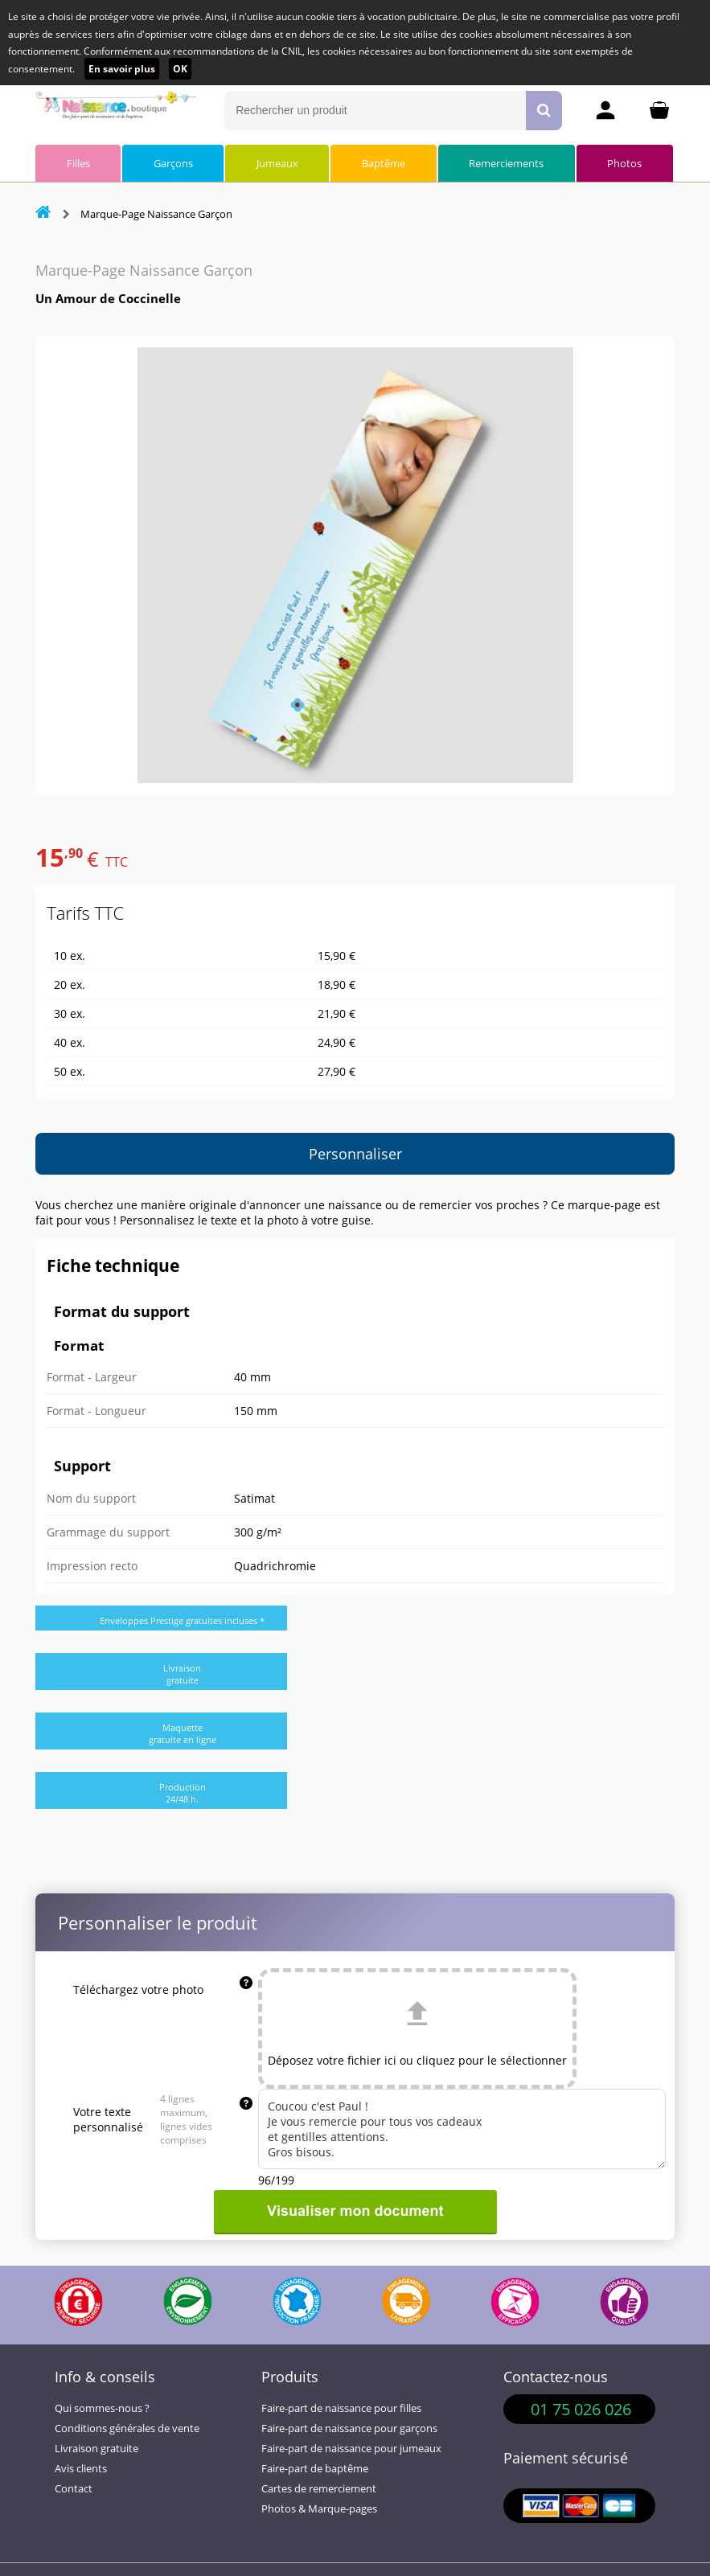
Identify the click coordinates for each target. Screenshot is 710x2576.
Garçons (173, 163)
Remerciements (506, 163)
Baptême (383, 163)
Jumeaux (277, 163)
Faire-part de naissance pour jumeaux (351, 2448)
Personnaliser (355, 1153)
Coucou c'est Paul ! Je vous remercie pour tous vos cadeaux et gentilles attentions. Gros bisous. (462, 2129)
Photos (624, 163)
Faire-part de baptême (314, 2469)
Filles (78, 163)
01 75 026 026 (581, 2409)
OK (180, 69)
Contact (73, 2489)
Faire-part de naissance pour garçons (349, 2428)
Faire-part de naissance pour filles (341, 2408)
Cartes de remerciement (318, 2489)
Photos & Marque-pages (319, 2509)
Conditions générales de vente (127, 2428)
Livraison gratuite (96, 2448)
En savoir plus (121, 69)
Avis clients (81, 2469)
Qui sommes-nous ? (102, 2408)
